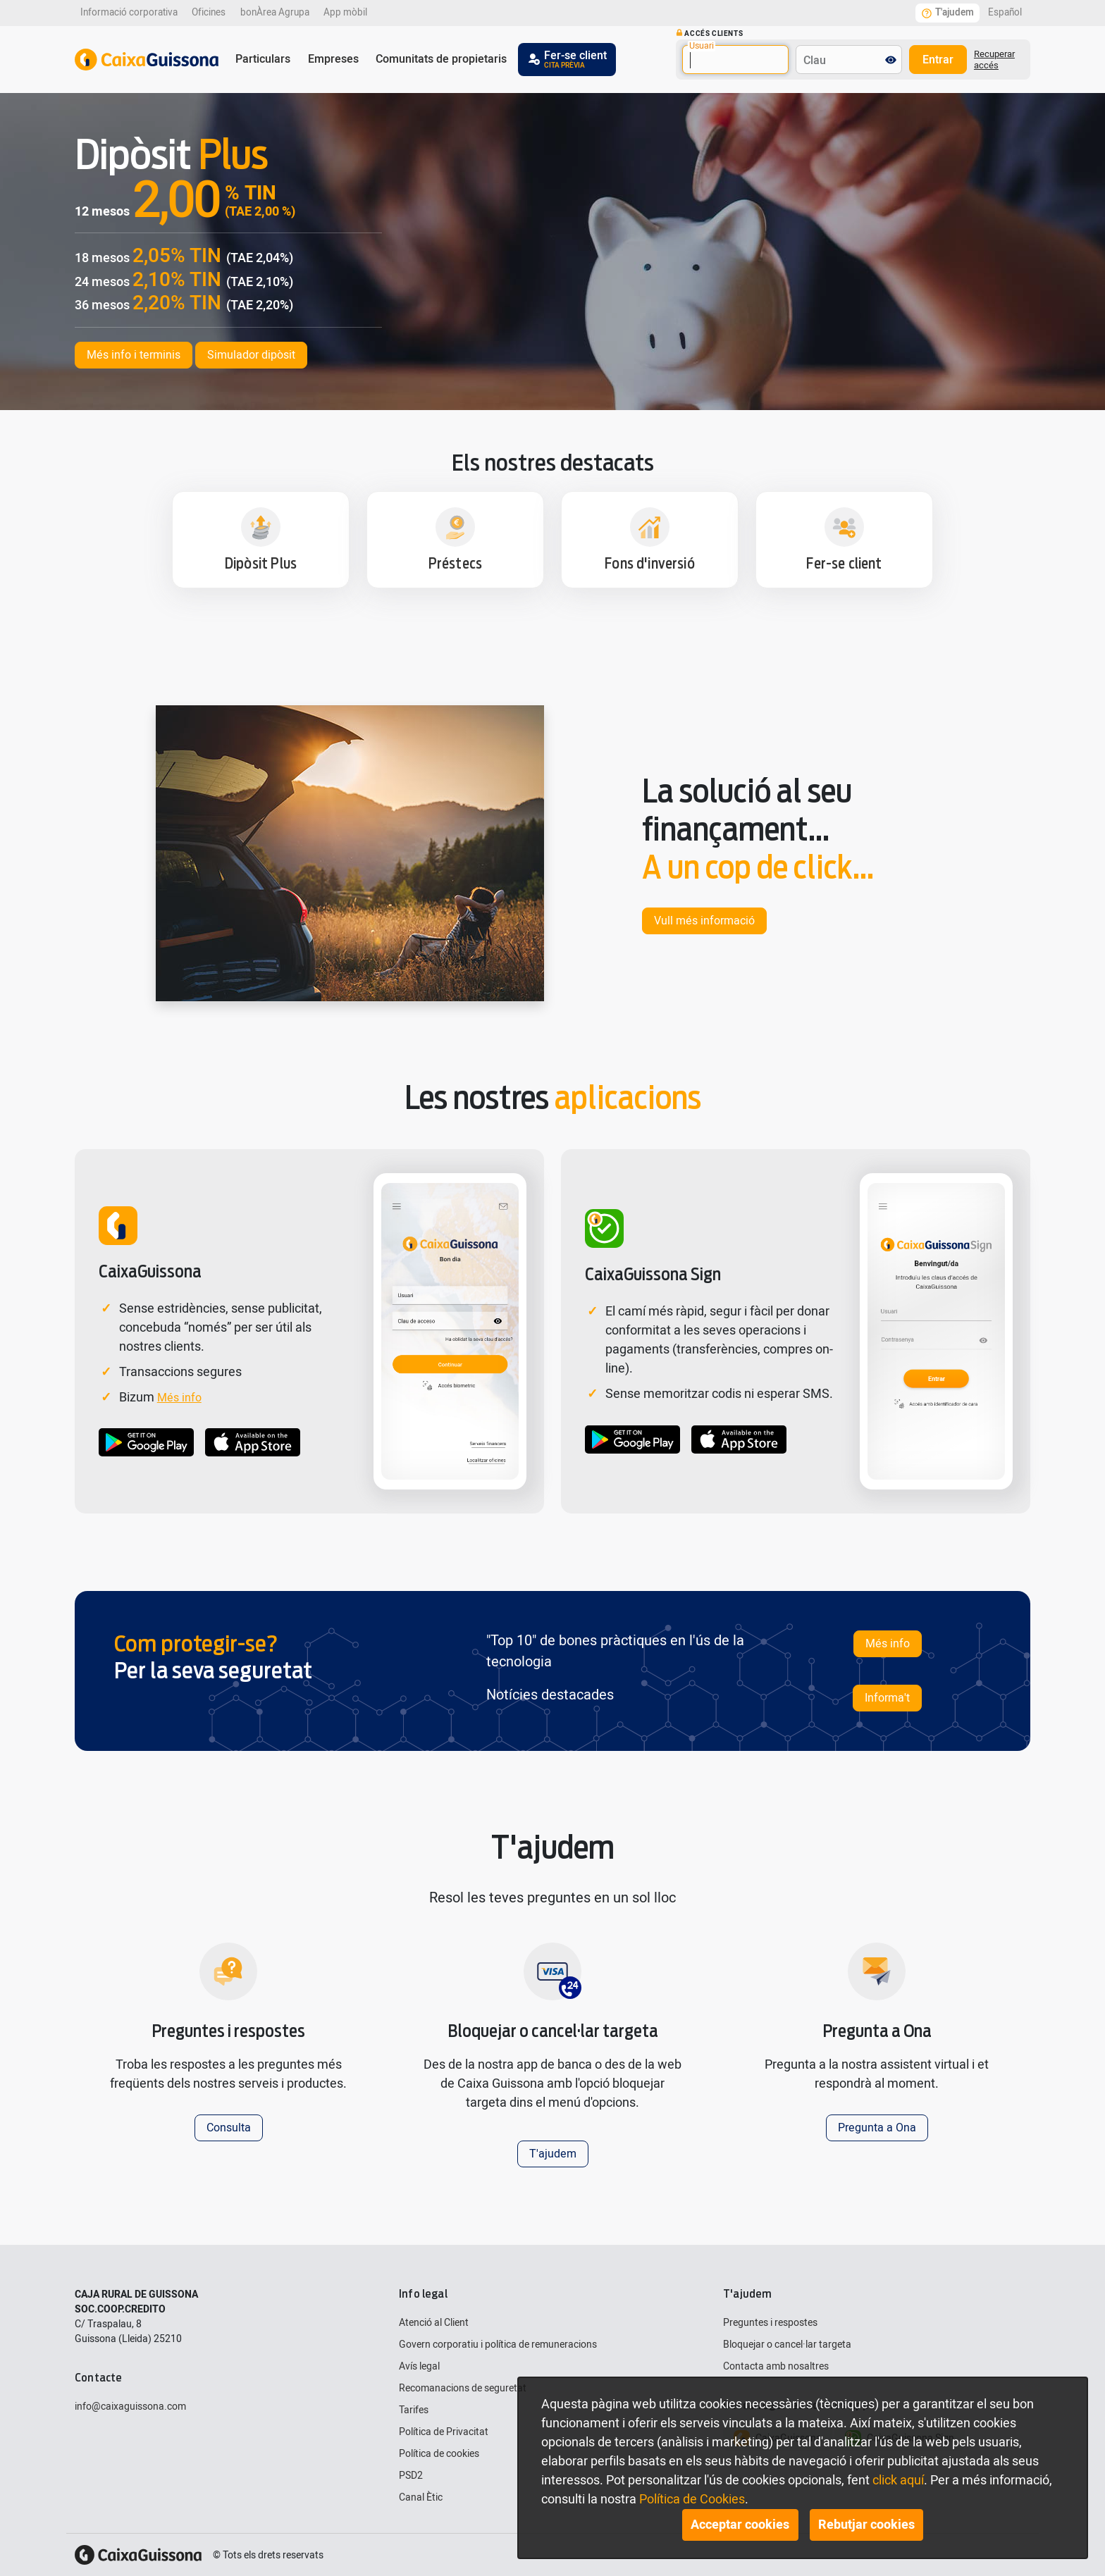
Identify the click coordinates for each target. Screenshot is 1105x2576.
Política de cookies (439, 2453)
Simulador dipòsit (251, 355)
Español (1005, 13)
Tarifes (413, 2410)
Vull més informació (704, 920)
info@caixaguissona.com (130, 2406)
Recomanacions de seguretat (462, 2388)
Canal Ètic (421, 2497)
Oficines (209, 13)
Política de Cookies (692, 2499)
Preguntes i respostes (770, 2322)
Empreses (333, 59)
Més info (179, 1397)
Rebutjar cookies (866, 2524)
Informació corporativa (129, 13)
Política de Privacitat (443, 2432)
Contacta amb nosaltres (776, 2366)
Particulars (262, 59)
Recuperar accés (994, 59)
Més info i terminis (133, 355)
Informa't (887, 1698)
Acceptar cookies (740, 2524)
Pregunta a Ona (877, 2127)
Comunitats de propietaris (441, 59)
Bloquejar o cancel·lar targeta (787, 2344)
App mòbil (345, 13)
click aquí (898, 2480)
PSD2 (411, 2475)
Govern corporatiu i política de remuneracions (498, 2344)
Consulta (228, 2127)
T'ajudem (552, 2153)
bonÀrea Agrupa (274, 13)
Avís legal (419, 2366)
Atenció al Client (434, 2322)
